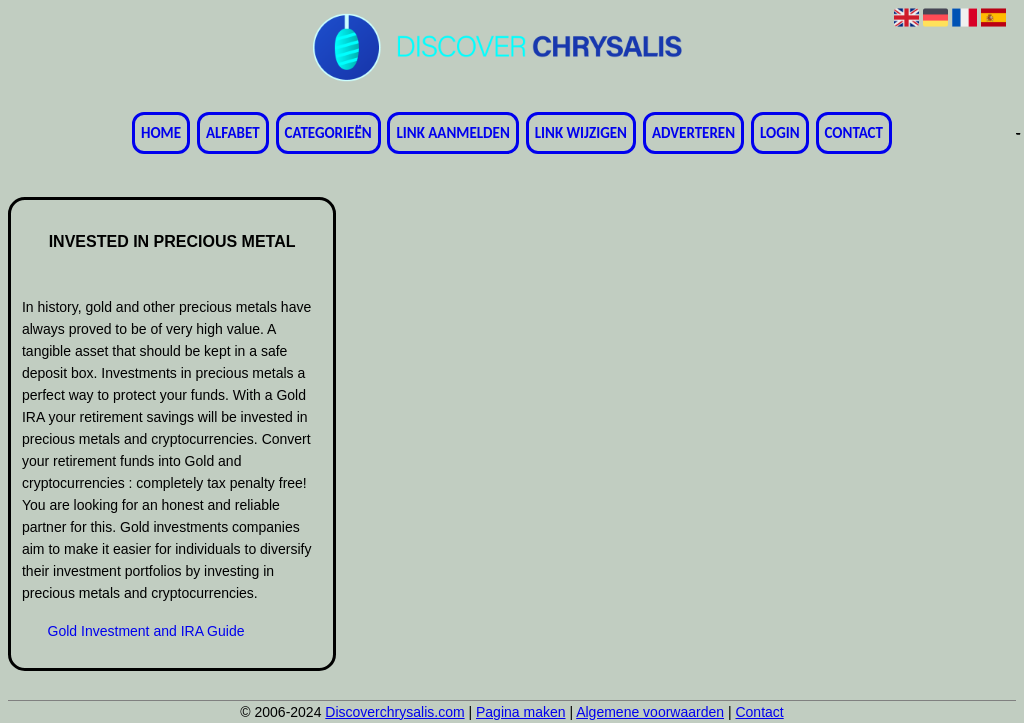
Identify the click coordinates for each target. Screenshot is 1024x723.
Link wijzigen (581, 133)
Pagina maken (521, 712)
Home (161, 133)
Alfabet (233, 133)
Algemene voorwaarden (650, 712)
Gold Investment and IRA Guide (146, 631)
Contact (854, 133)
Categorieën (328, 133)
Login (780, 133)
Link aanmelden (452, 133)
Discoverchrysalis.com (394, 712)
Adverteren (693, 133)
